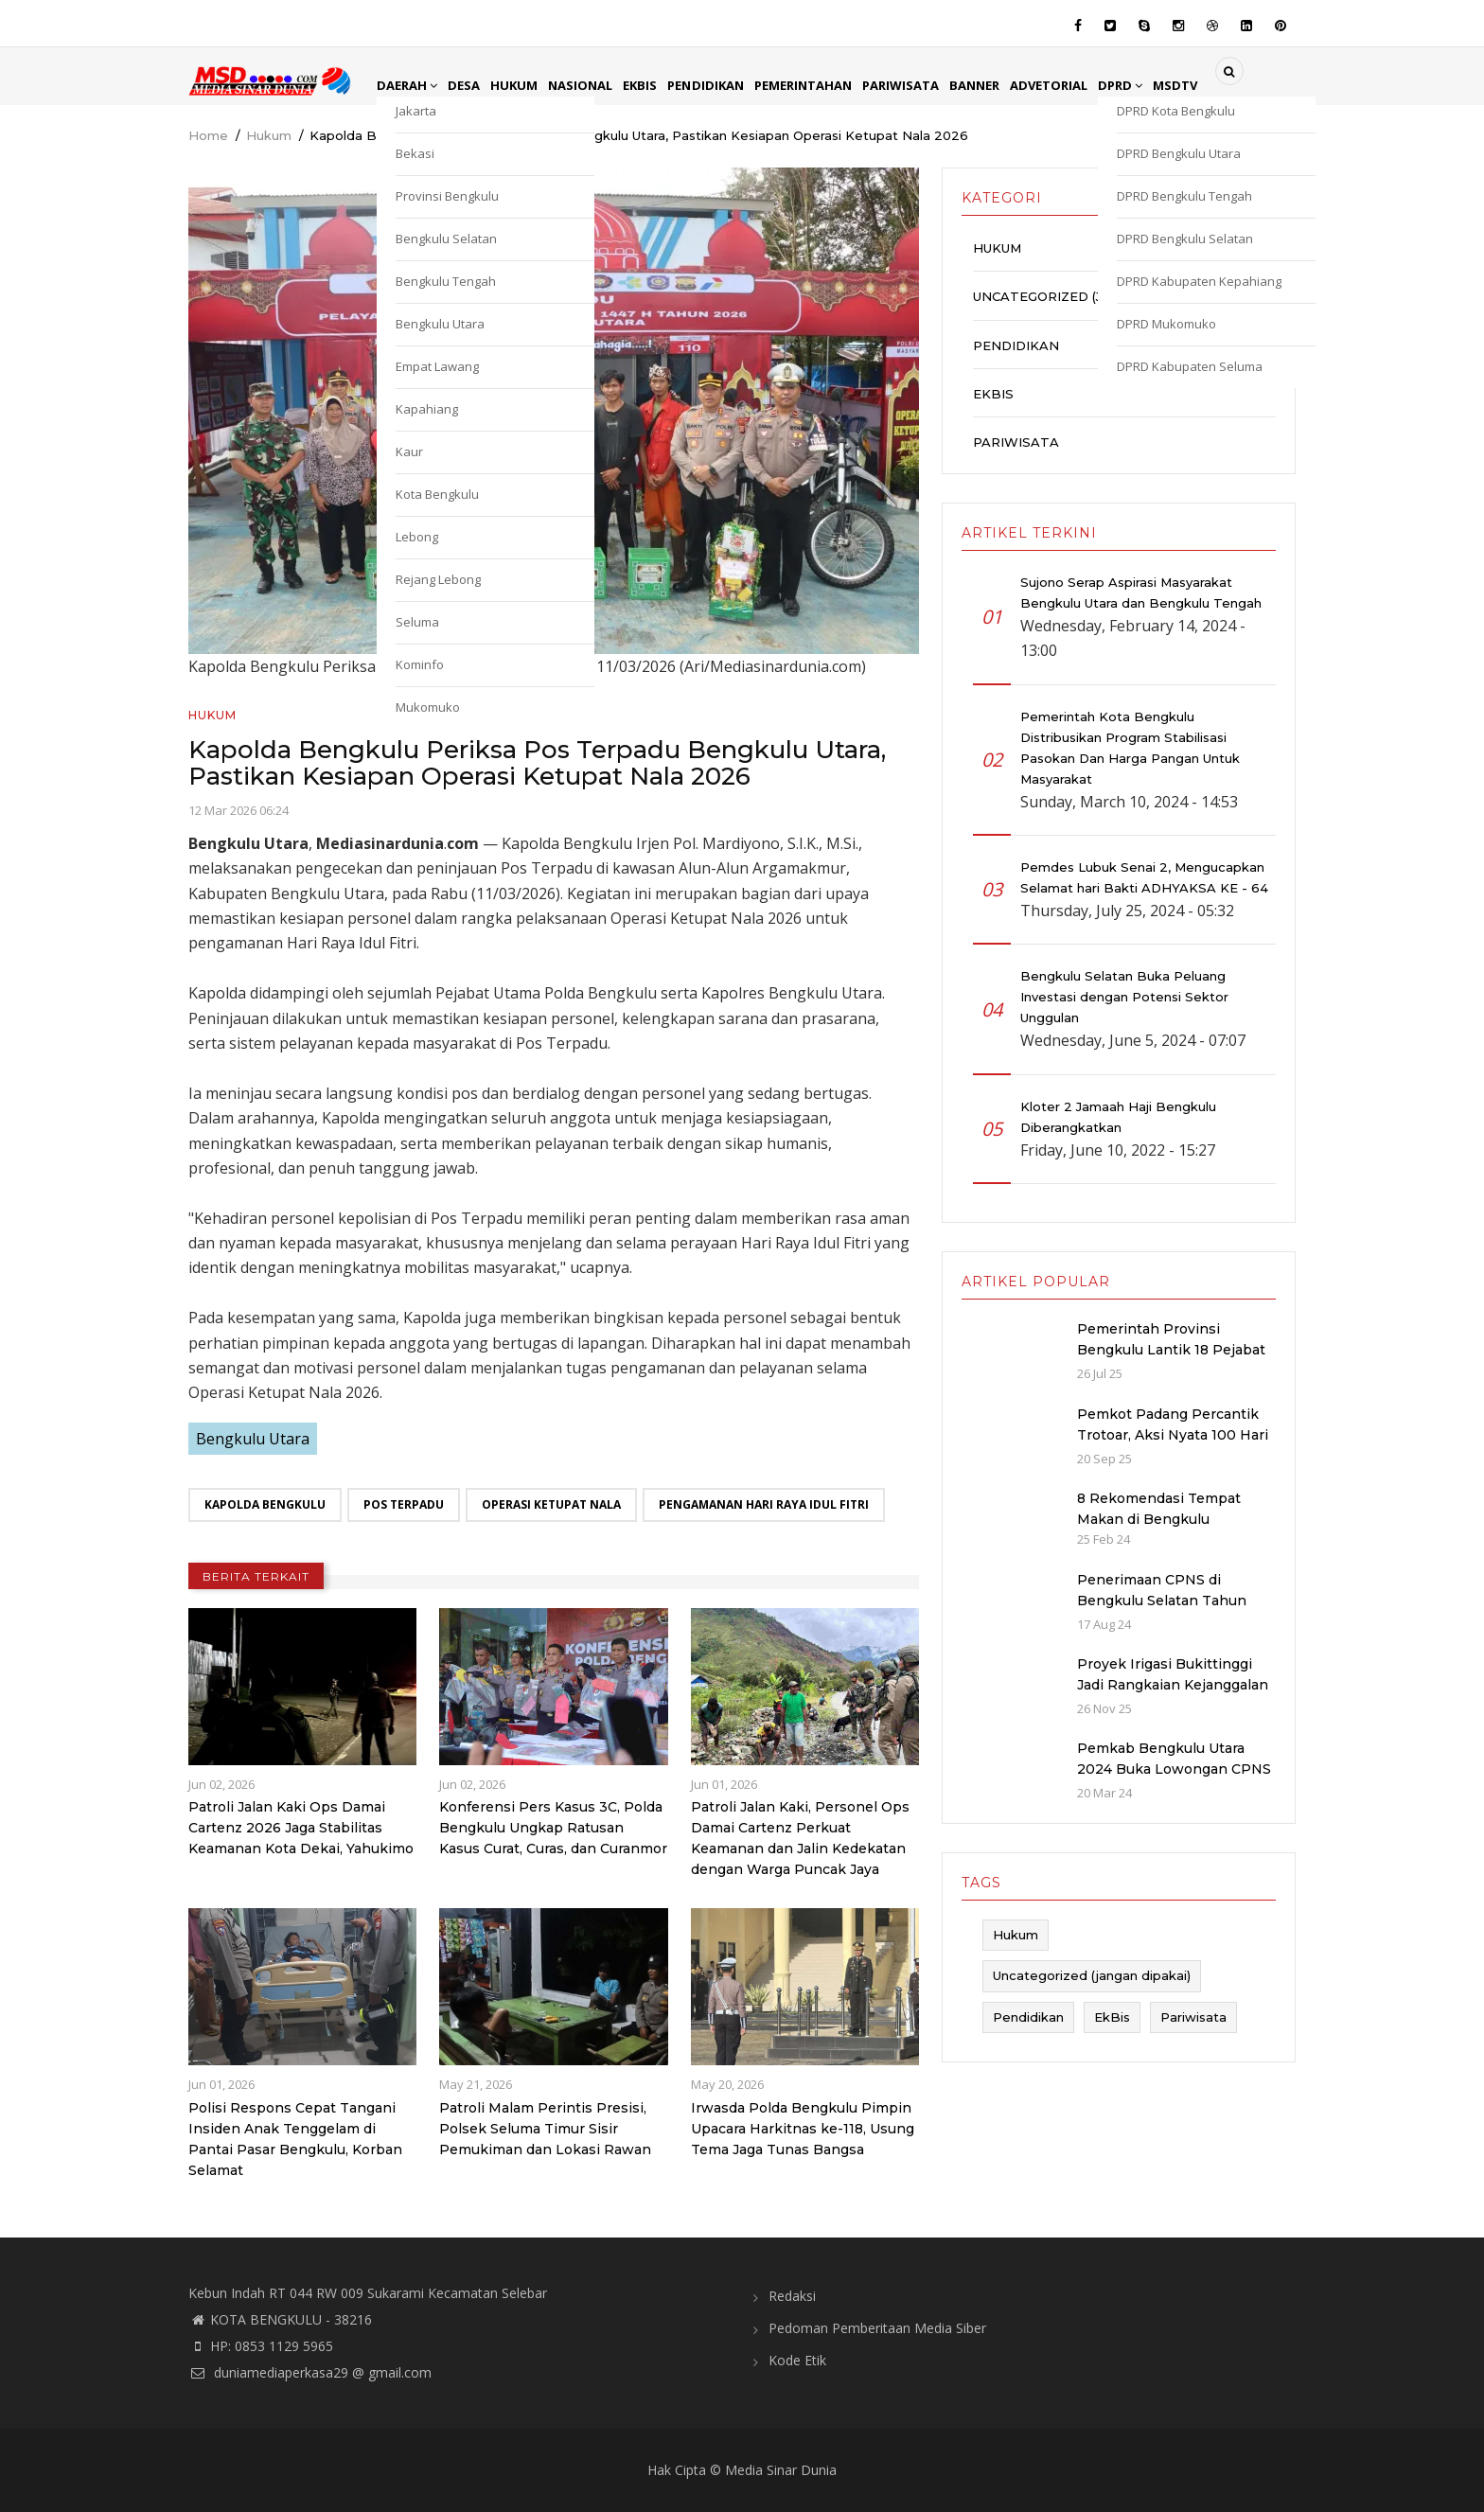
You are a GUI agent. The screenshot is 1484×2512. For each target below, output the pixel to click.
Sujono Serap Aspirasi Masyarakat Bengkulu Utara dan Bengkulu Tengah (1141, 592)
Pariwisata (926, 85)
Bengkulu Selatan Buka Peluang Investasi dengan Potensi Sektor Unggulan (1124, 996)
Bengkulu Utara (252, 1438)
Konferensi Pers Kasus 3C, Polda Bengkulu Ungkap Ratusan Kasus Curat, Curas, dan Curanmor (553, 1827)
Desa (468, 85)
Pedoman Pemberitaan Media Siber (877, 2328)
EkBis (653, 85)
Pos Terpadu (403, 1504)
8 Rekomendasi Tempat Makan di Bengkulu (1159, 1509)
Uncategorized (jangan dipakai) (1093, 296)
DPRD (1157, 85)
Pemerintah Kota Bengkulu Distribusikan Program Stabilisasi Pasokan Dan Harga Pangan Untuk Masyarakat (1130, 748)
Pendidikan (721, 85)
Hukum (521, 85)
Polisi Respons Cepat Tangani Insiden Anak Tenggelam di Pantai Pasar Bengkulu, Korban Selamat (295, 2139)
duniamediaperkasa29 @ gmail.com (310, 2372)
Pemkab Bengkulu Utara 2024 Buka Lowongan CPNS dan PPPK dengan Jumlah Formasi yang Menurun (1174, 1779)
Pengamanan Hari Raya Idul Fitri (764, 1504)
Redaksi (792, 2296)
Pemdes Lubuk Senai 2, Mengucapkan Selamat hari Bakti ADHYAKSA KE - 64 (1144, 877)
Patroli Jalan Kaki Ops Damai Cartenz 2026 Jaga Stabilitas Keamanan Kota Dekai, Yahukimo (301, 1827)
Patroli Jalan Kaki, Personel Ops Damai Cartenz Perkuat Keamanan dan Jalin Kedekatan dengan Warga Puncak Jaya (800, 1838)
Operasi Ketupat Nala (551, 1504)
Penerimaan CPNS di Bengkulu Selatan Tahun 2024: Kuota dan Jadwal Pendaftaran (1161, 1611)
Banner (1004, 85)
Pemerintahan (823, 85)
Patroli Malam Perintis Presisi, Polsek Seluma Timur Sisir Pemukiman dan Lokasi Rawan (545, 2128)
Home (208, 135)
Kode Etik (797, 2360)
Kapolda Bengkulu (265, 1504)
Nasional (590, 85)
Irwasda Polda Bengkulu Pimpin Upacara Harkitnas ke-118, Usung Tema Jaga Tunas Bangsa (802, 2128)
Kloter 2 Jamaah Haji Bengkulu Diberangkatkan (1118, 1117)
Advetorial (1082, 85)
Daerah (409, 85)
